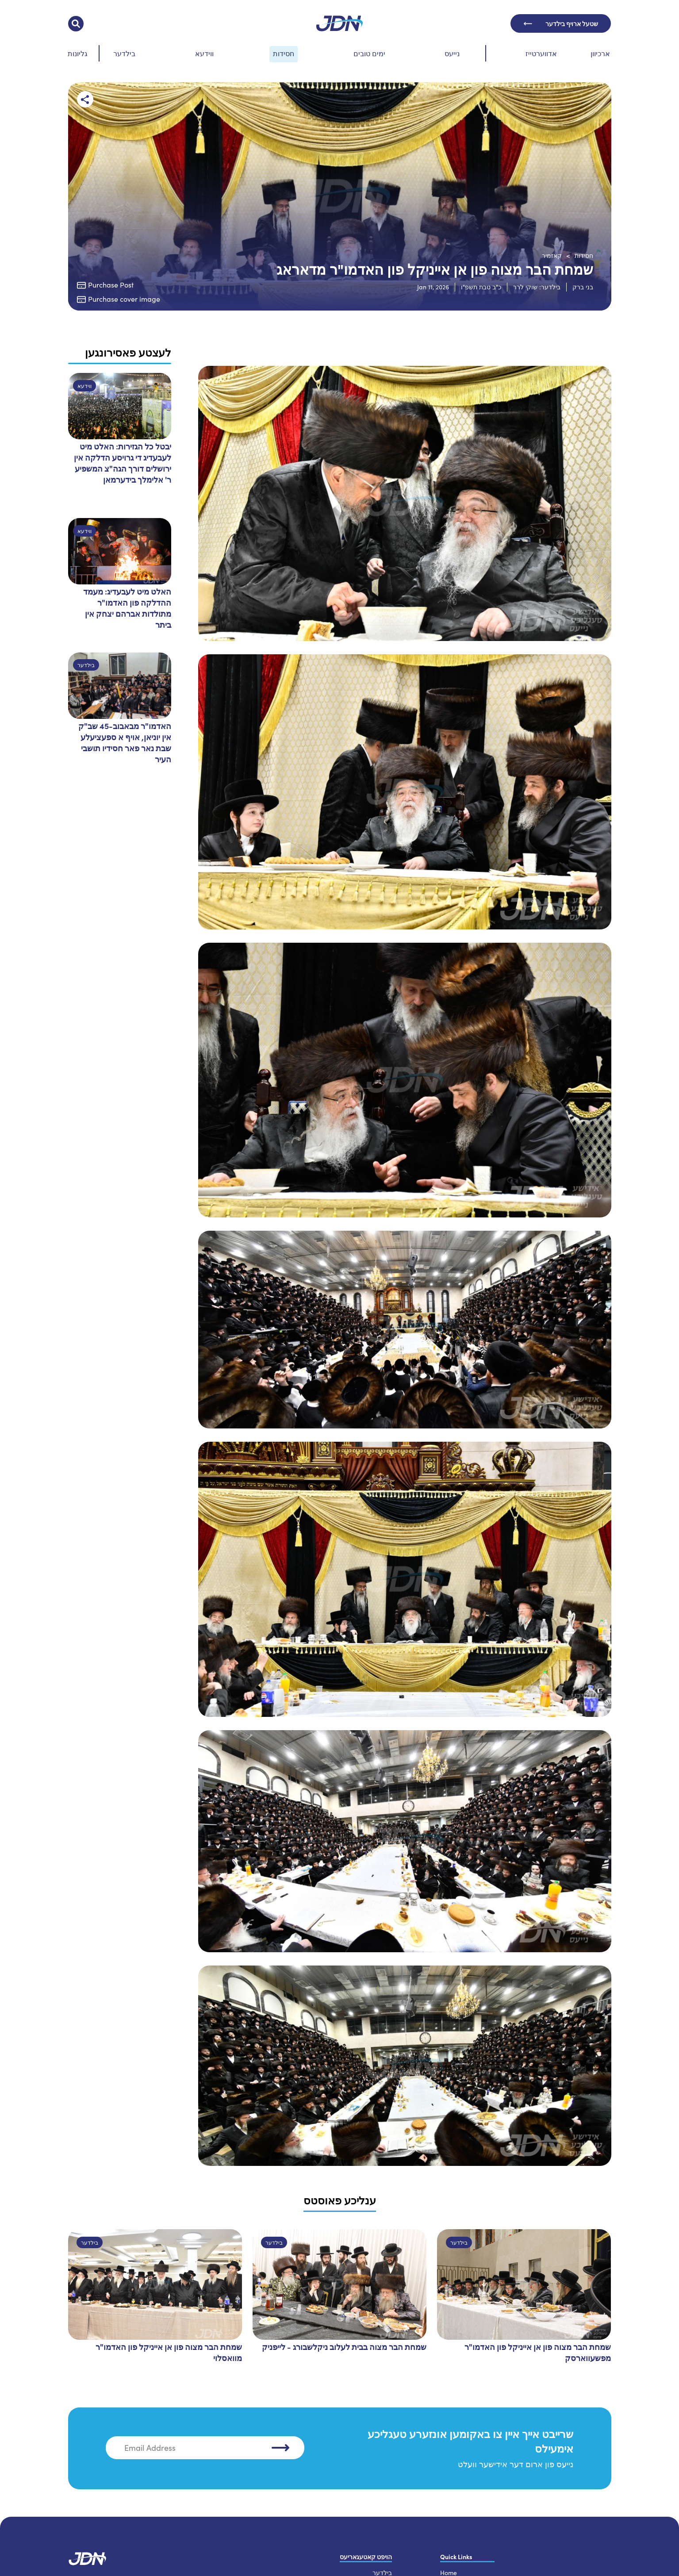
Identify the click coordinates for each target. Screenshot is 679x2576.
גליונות (78, 53)
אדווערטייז (541, 53)
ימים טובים (369, 53)
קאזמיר (552, 255)
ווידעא (204, 53)
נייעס (452, 53)
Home (448, 2569)
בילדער (124, 53)
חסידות (283, 53)
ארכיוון (600, 53)
